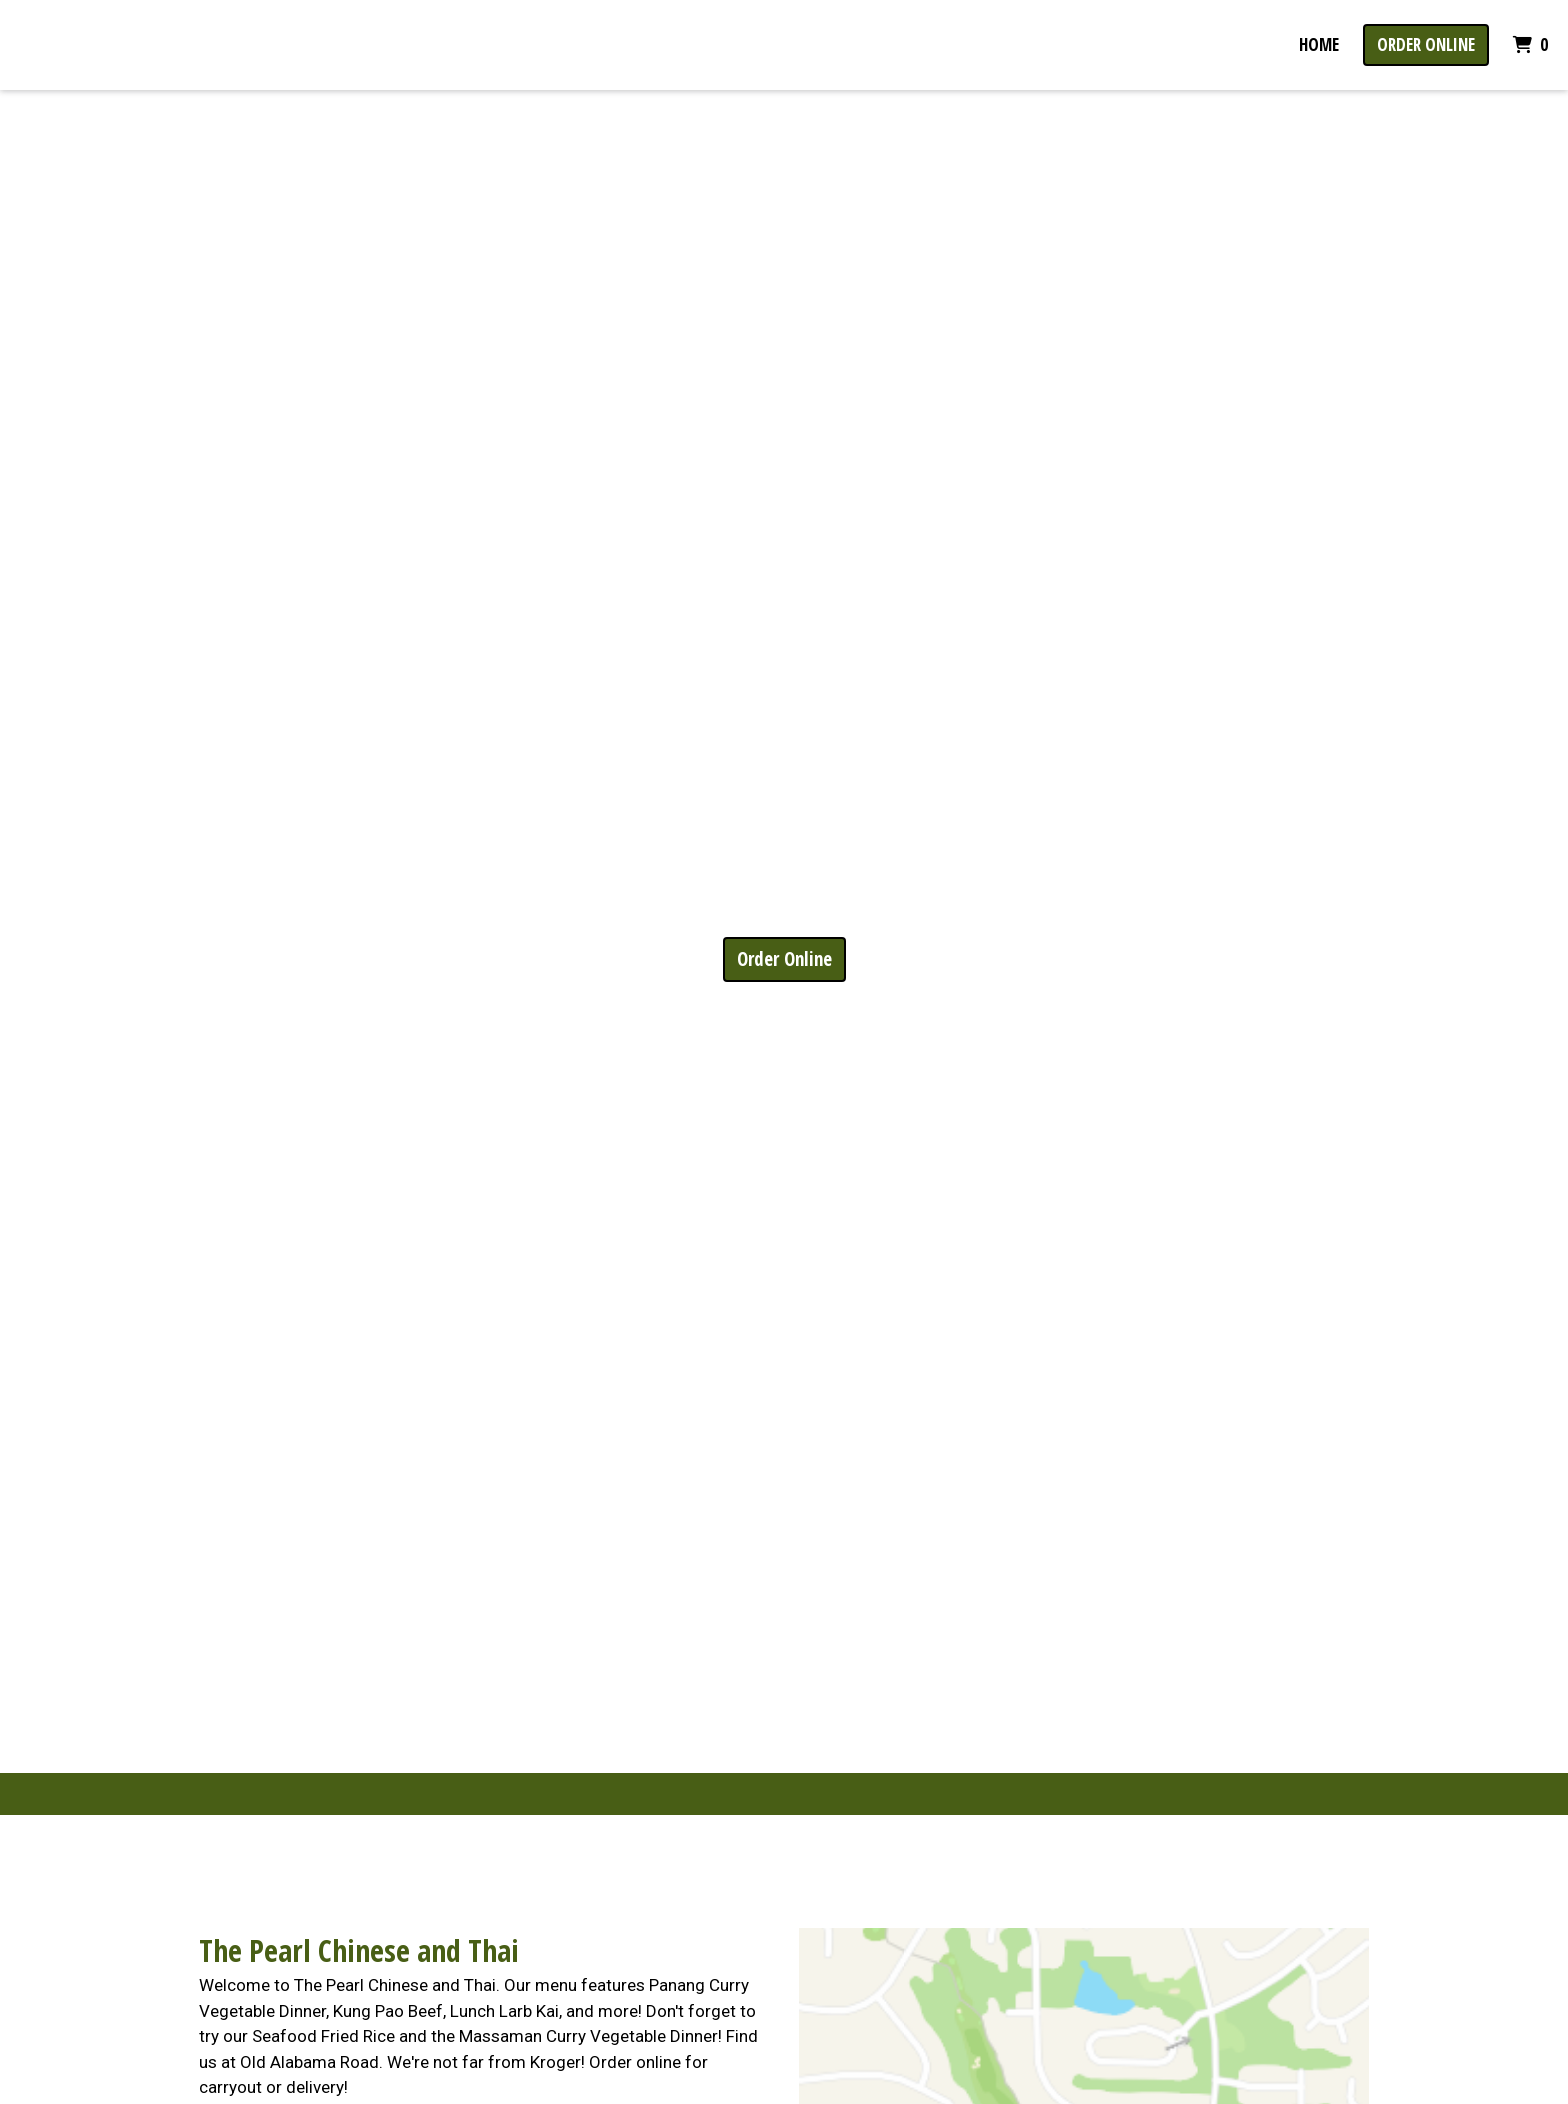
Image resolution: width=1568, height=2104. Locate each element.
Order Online (1426, 44)
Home (1319, 44)
